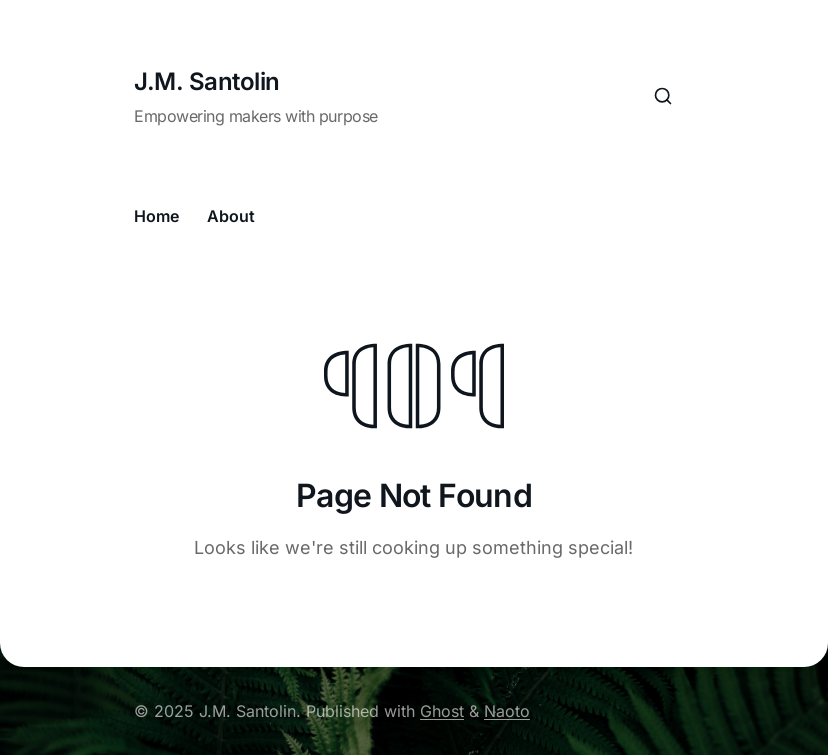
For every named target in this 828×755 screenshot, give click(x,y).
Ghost (442, 711)
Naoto (507, 711)
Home (156, 216)
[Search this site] (663, 96)
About (231, 216)
